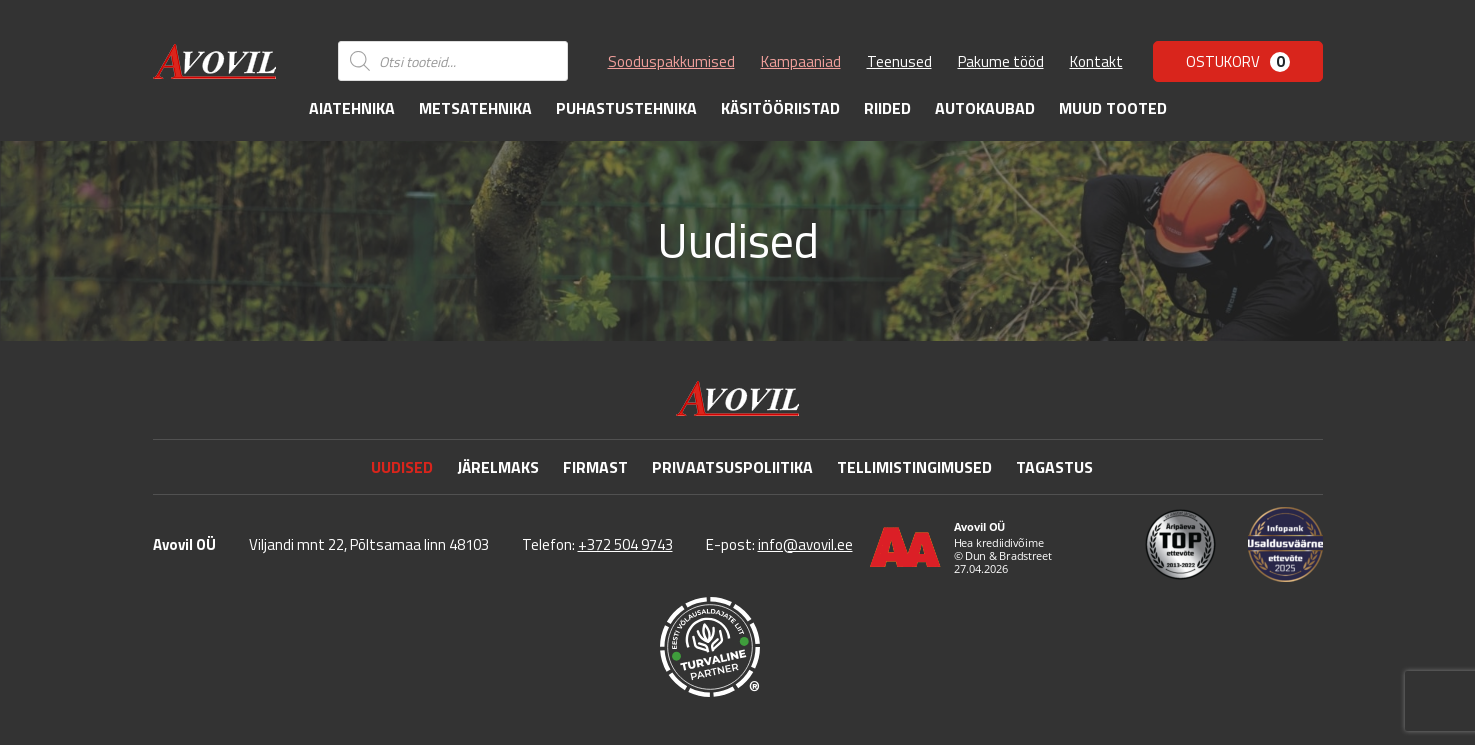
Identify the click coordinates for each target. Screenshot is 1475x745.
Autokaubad (985, 108)
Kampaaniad (801, 61)
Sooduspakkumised (671, 61)
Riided (887, 108)
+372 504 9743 (625, 544)
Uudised (402, 467)
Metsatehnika (475, 108)
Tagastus (1054, 467)
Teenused (899, 61)
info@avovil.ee (805, 544)
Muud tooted (1113, 108)
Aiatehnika (352, 108)
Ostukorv (1238, 61)
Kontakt (1096, 61)
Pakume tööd (1001, 61)
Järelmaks (498, 467)
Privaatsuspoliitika (732, 467)
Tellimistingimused (914, 467)
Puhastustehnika (626, 108)
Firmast (595, 467)
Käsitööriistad (780, 108)
